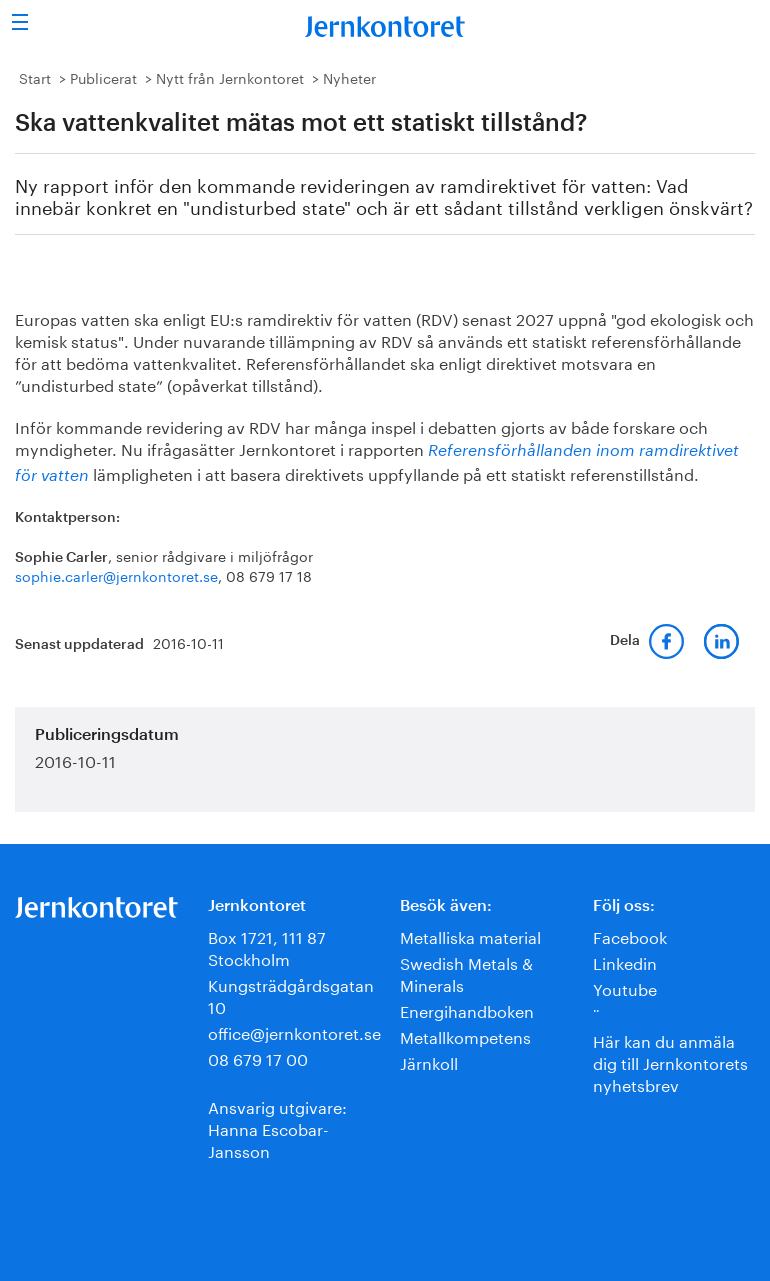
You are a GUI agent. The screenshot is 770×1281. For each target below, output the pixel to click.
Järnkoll (429, 1061)
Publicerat (103, 77)
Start (35, 77)
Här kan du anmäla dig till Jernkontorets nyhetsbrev (670, 1061)
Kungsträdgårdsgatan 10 (291, 994)
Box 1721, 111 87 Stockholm (267, 946)
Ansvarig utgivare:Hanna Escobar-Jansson (277, 1127)
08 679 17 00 (258, 1057)
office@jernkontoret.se (294, 1031)
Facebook (630, 935)
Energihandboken (467, 1009)
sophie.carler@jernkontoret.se (116, 575)
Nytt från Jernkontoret (230, 77)
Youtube (625, 987)
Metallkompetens (465, 1035)
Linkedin (625, 961)
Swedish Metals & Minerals (466, 972)
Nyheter (349, 77)
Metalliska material (470, 935)
